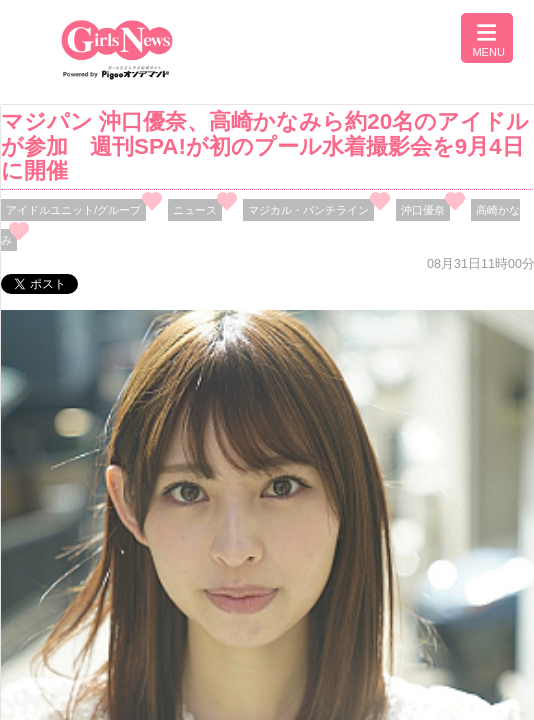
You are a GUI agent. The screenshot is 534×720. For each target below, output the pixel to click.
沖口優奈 (423, 210)
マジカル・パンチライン (308, 210)
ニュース (195, 210)
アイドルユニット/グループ (73, 210)
